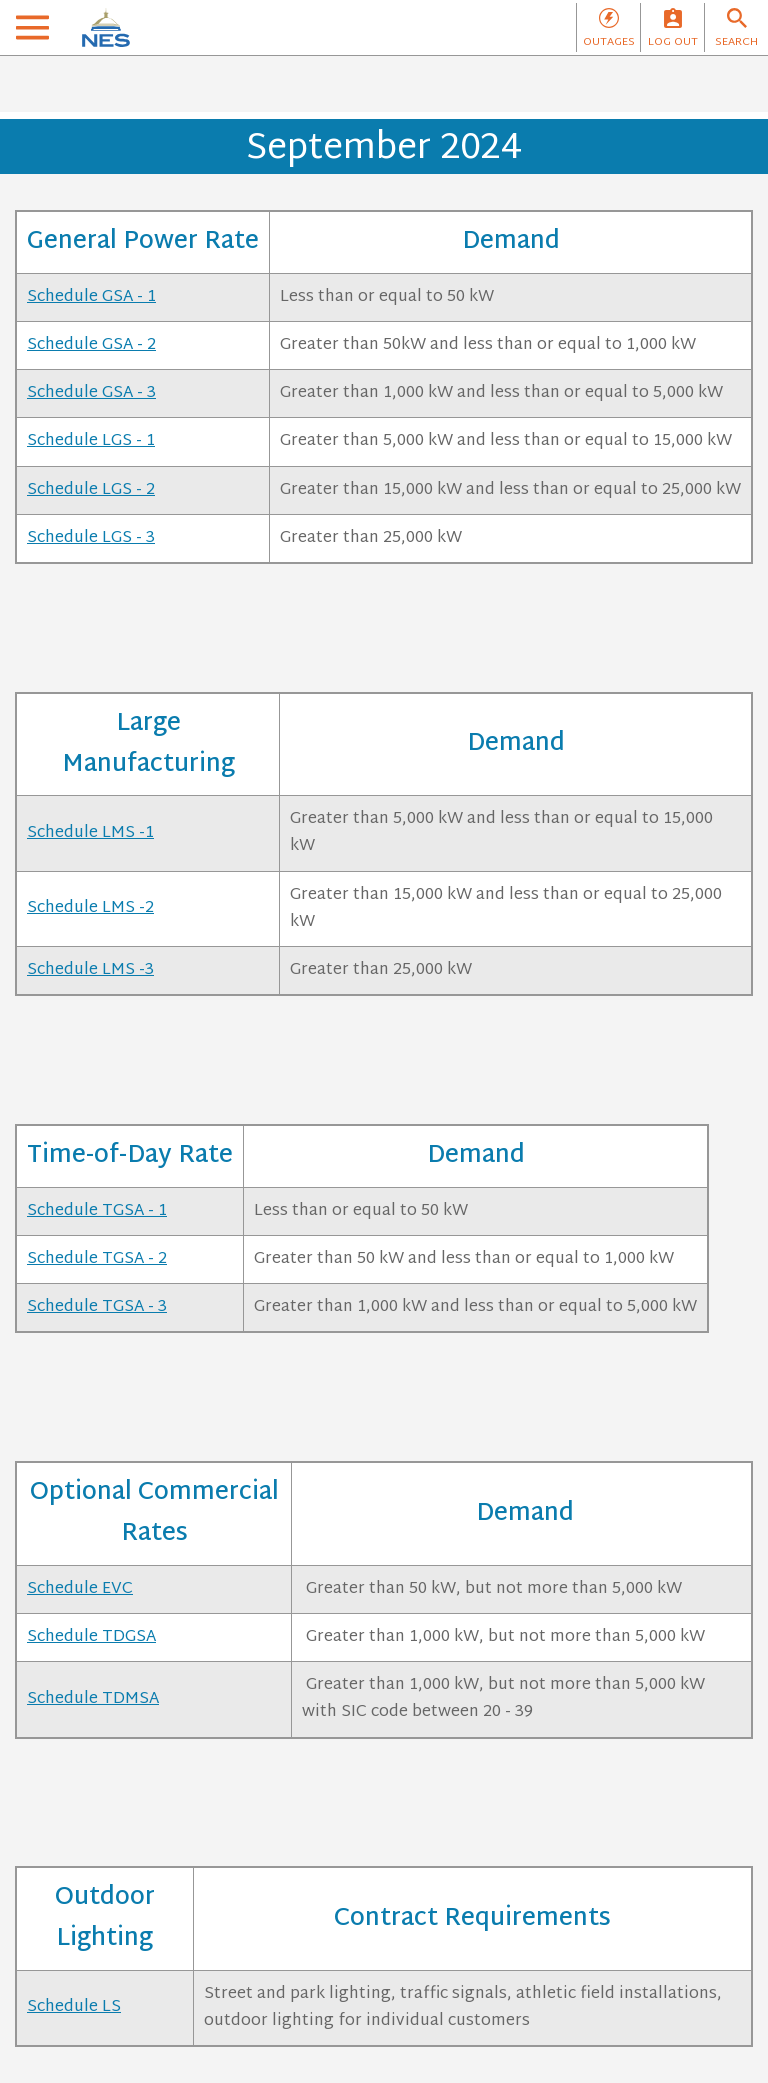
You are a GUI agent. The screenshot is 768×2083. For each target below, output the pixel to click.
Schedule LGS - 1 (91, 441)
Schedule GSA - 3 (91, 393)
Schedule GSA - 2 (91, 345)
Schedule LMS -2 (90, 908)
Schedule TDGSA (91, 1637)
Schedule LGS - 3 (91, 538)
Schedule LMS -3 (90, 970)
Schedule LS (74, 2007)
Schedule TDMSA (93, 1699)
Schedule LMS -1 (90, 833)
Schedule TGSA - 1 (97, 1211)
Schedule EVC (80, 1589)
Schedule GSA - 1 (91, 297)
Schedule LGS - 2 (91, 490)
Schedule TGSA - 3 (97, 1307)
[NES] (106, 27)
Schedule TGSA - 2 (97, 1259)
